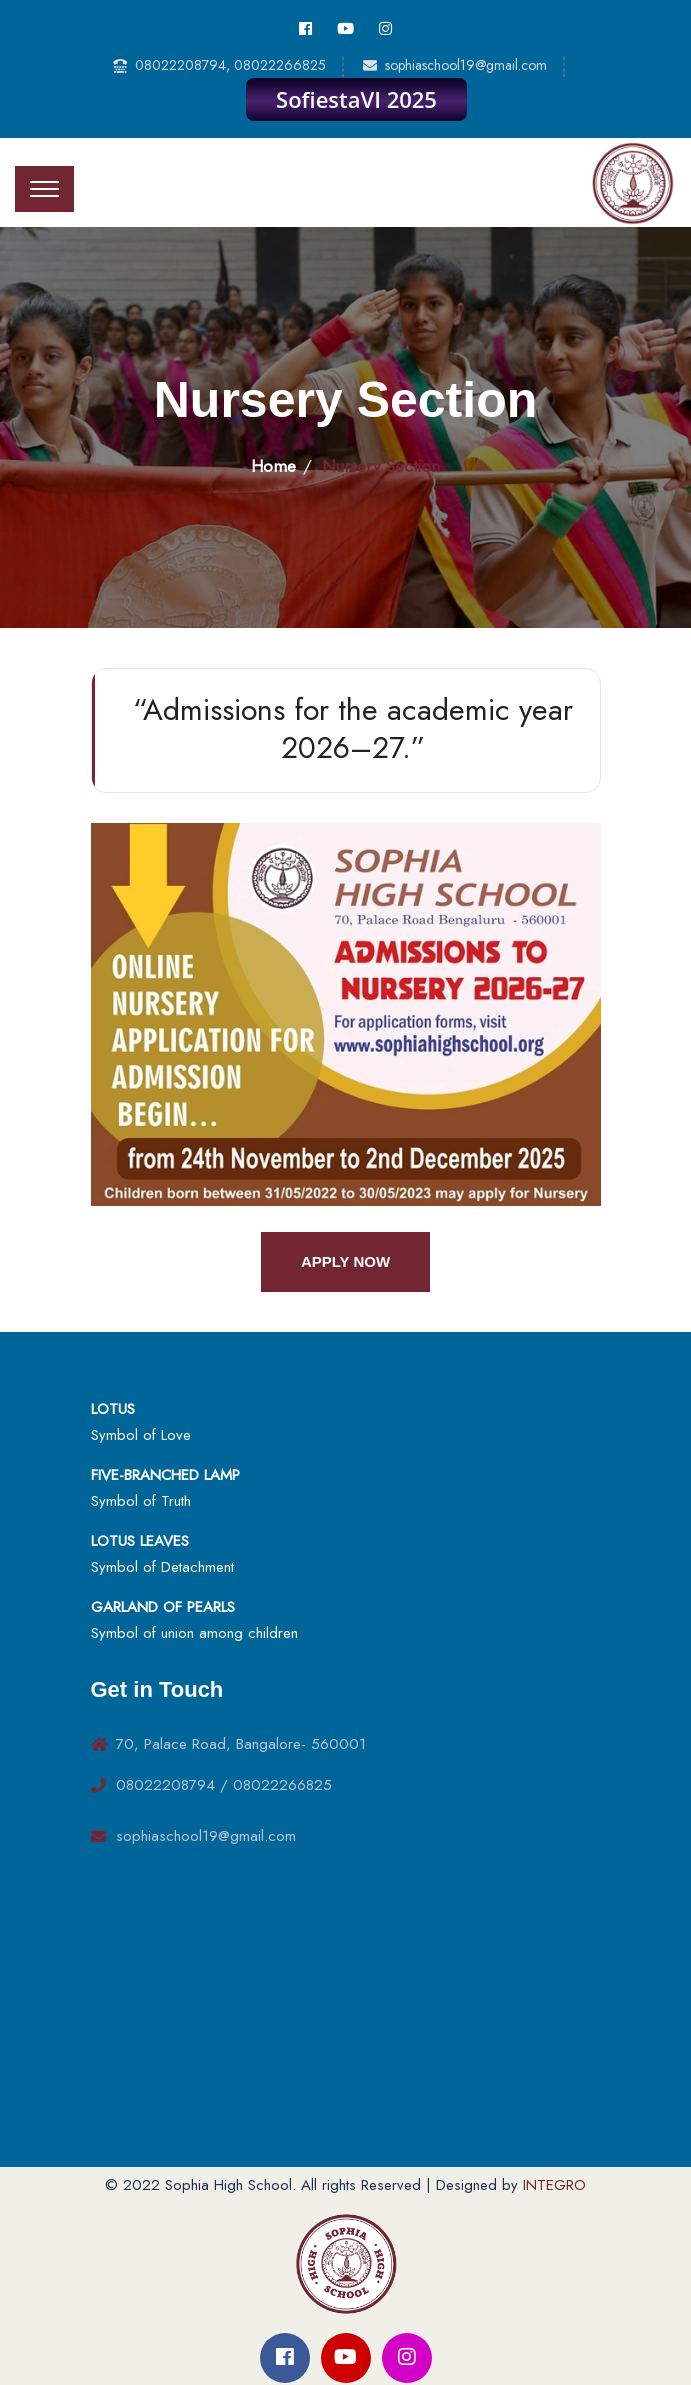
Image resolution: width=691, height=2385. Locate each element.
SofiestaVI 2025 (356, 99)
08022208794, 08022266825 (230, 65)
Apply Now (345, 1261)
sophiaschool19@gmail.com (466, 65)
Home (273, 466)
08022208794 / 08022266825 (224, 1785)
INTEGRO (554, 2185)
